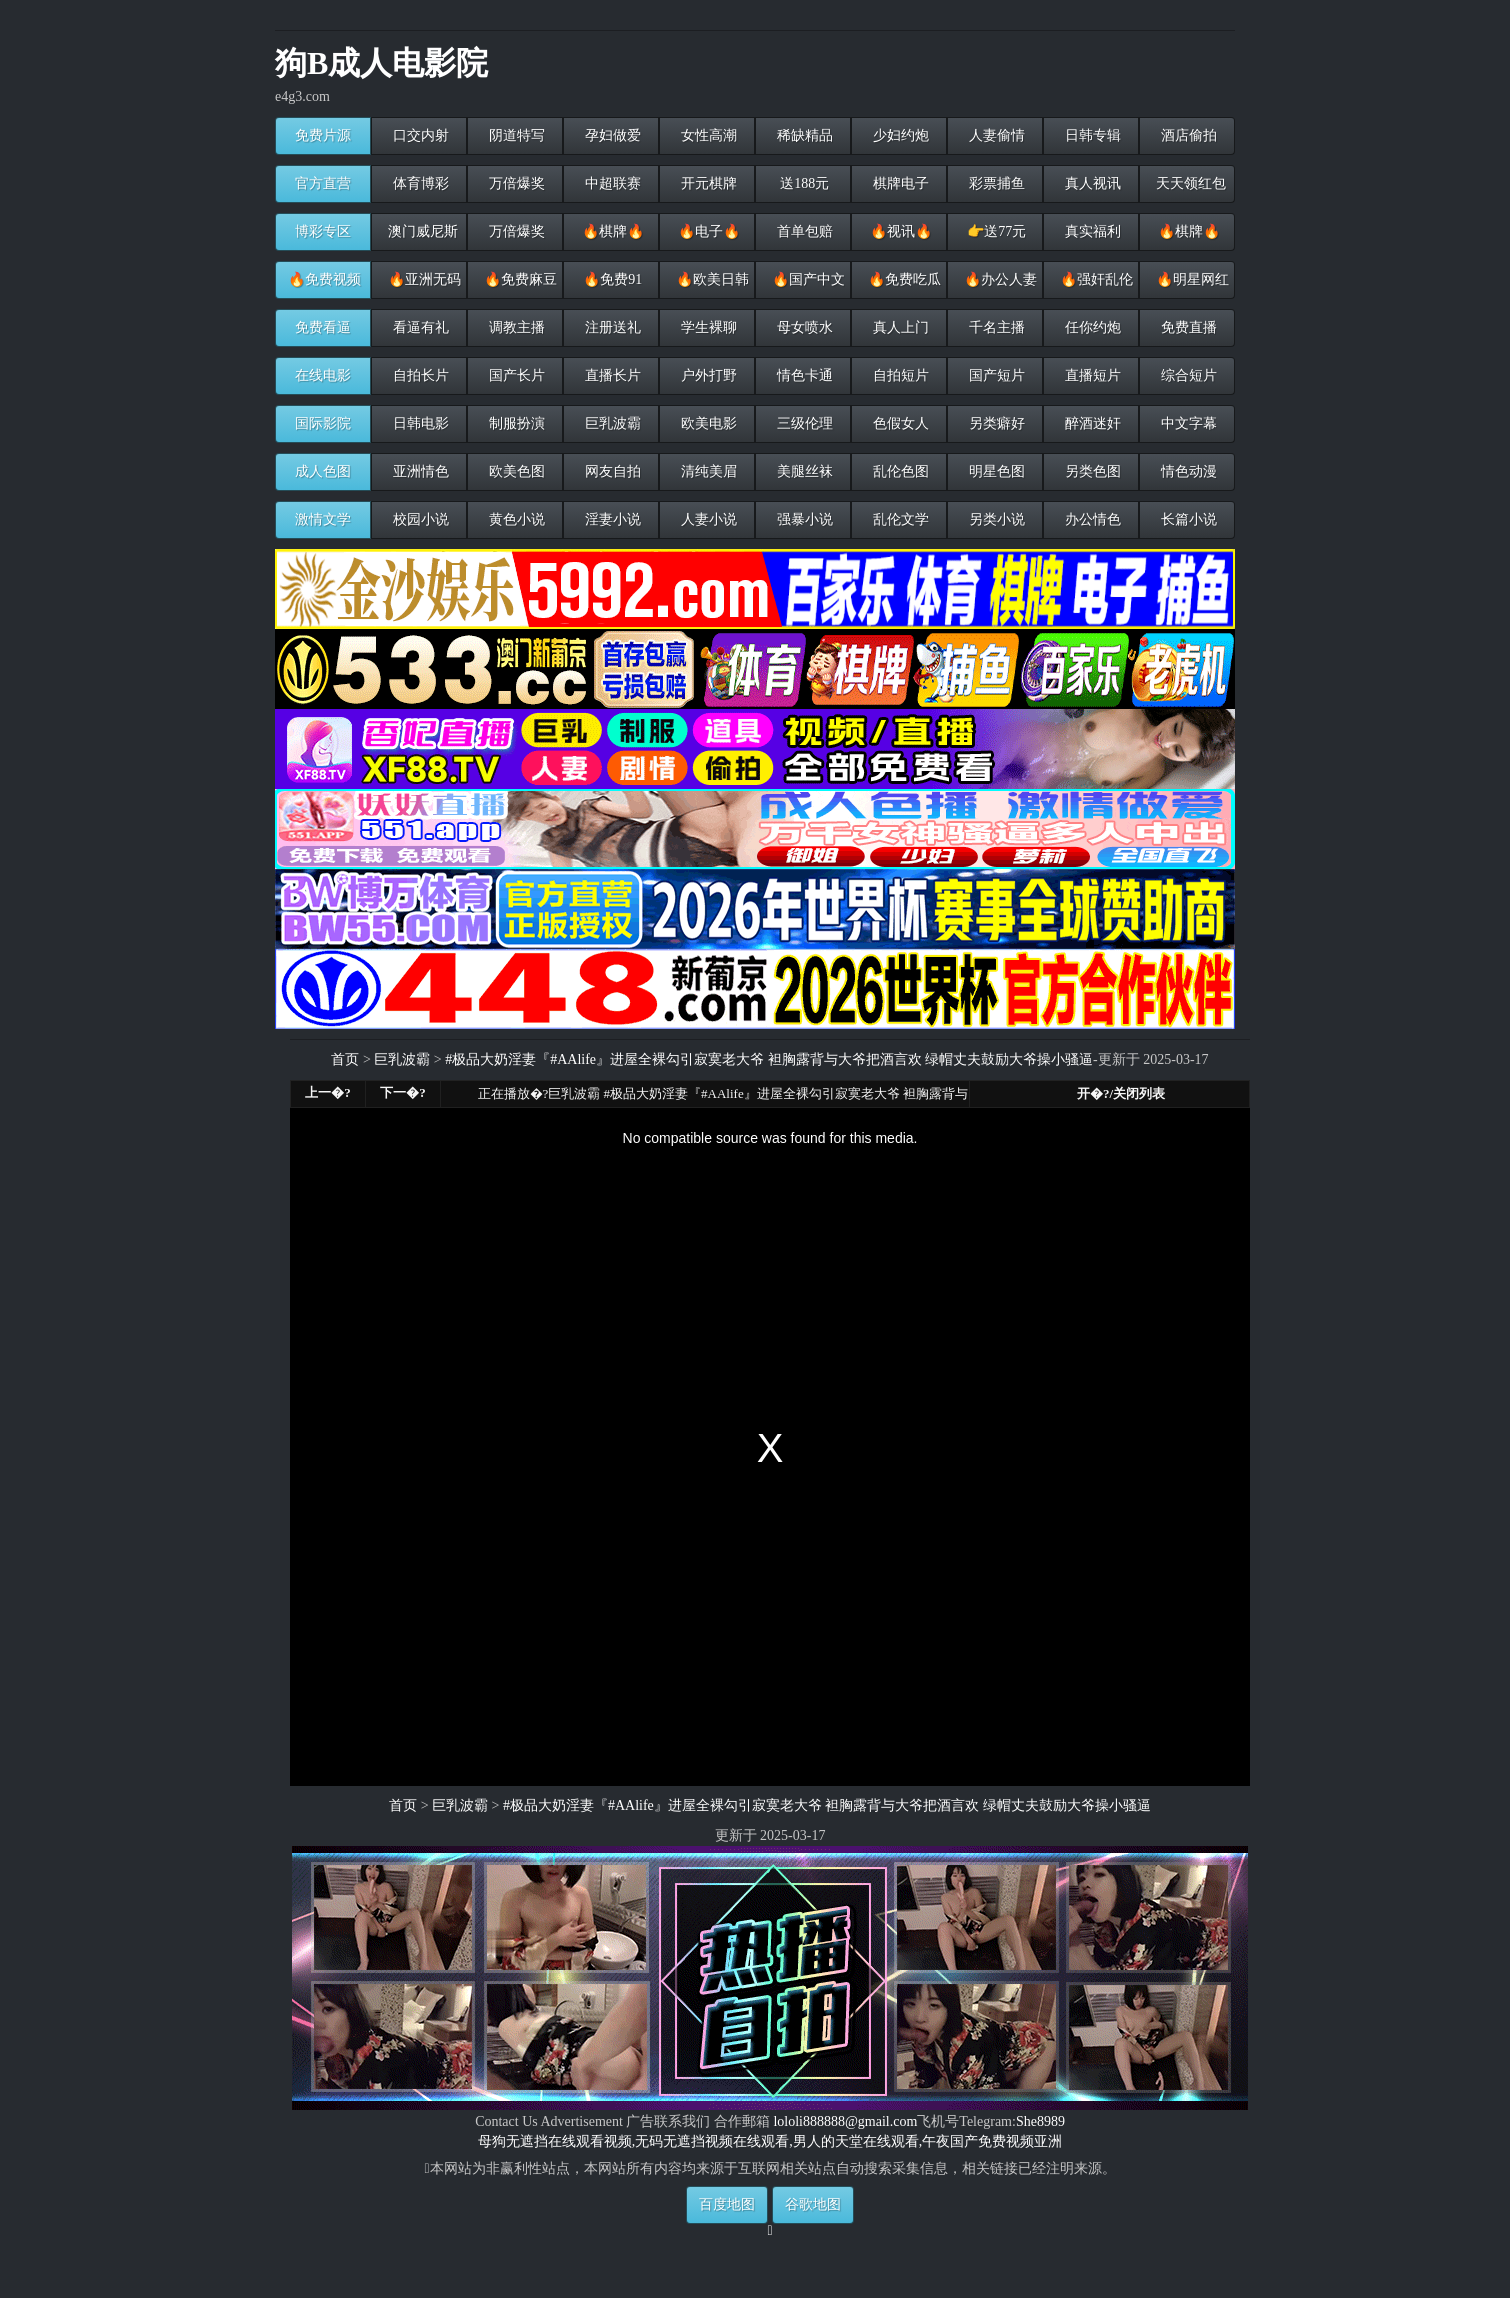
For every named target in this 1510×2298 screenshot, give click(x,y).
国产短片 (995, 375)
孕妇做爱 (611, 135)
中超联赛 (611, 183)
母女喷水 (803, 327)
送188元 (803, 183)
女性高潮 (707, 135)
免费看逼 (323, 327)
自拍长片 (419, 375)
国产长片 (515, 375)
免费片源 (323, 135)
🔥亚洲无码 (422, 279)
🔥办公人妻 (998, 279)
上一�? (328, 1092)
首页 (345, 1059)
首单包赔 (803, 231)
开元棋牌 (707, 183)
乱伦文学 (899, 519)
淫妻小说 (611, 519)
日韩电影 (419, 423)
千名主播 (995, 327)
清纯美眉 (707, 471)
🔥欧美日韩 (710, 279)
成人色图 (323, 471)
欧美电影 (707, 423)
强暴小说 (803, 519)
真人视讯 (1091, 183)
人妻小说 (707, 519)
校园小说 (419, 519)
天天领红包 (1189, 183)
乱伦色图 (899, 471)
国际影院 (323, 423)
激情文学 (323, 519)
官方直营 (323, 183)
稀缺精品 (803, 135)
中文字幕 (1187, 423)
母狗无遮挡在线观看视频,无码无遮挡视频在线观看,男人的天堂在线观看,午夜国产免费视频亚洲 (770, 2141)
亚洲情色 (419, 471)
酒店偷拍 (1187, 135)
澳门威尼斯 (421, 231)
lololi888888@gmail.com (845, 2121)
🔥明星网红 (1190, 279)
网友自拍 (611, 471)
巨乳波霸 (611, 423)
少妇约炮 (899, 135)
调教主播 (515, 327)
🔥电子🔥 (707, 231)
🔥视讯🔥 (899, 231)
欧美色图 (515, 471)
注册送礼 (611, 327)
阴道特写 (515, 135)
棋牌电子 (899, 183)
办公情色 (1091, 519)
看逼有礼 (419, 327)
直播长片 (611, 375)
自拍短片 (899, 375)
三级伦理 (803, 423)
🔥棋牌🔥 (611, 231)
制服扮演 (515, 423)
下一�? (403, 1092)
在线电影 (323, 375)
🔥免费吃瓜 (902, 279)
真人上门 (899, 327)
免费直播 (1187, 327)
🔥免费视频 (324, 279)
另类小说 (995, 519)
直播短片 (1091, 375)
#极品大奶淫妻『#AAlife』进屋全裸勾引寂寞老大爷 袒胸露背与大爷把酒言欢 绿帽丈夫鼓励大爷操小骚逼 (769, 1059)
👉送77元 (995, 231)
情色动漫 (1187, 471)
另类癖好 (995, 423)
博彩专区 (323, 231)
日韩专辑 (1091, 135)
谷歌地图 (813, 2204)
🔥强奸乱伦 (1094, 279)
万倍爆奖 (515, 183)
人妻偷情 (995, 135)
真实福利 (1091, 231)
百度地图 (727, 2204)
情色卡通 (803, 375)
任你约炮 (1091, 327)
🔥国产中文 (806, 279)
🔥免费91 (611, 279)
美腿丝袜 (803, 471)
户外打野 (707, 375)
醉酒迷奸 (1091, 423)
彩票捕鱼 (995, 183)
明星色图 (995, 471)
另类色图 (1091, 471)
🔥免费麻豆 (518, 279)
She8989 (1040, 2121)
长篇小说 (1187, 519)
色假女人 (899, 423)
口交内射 (419, 135)
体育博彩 (419, 183)
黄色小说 (515, 519)
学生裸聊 (707, 327)
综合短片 (1187, 375)
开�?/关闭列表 (1121, 1093)
